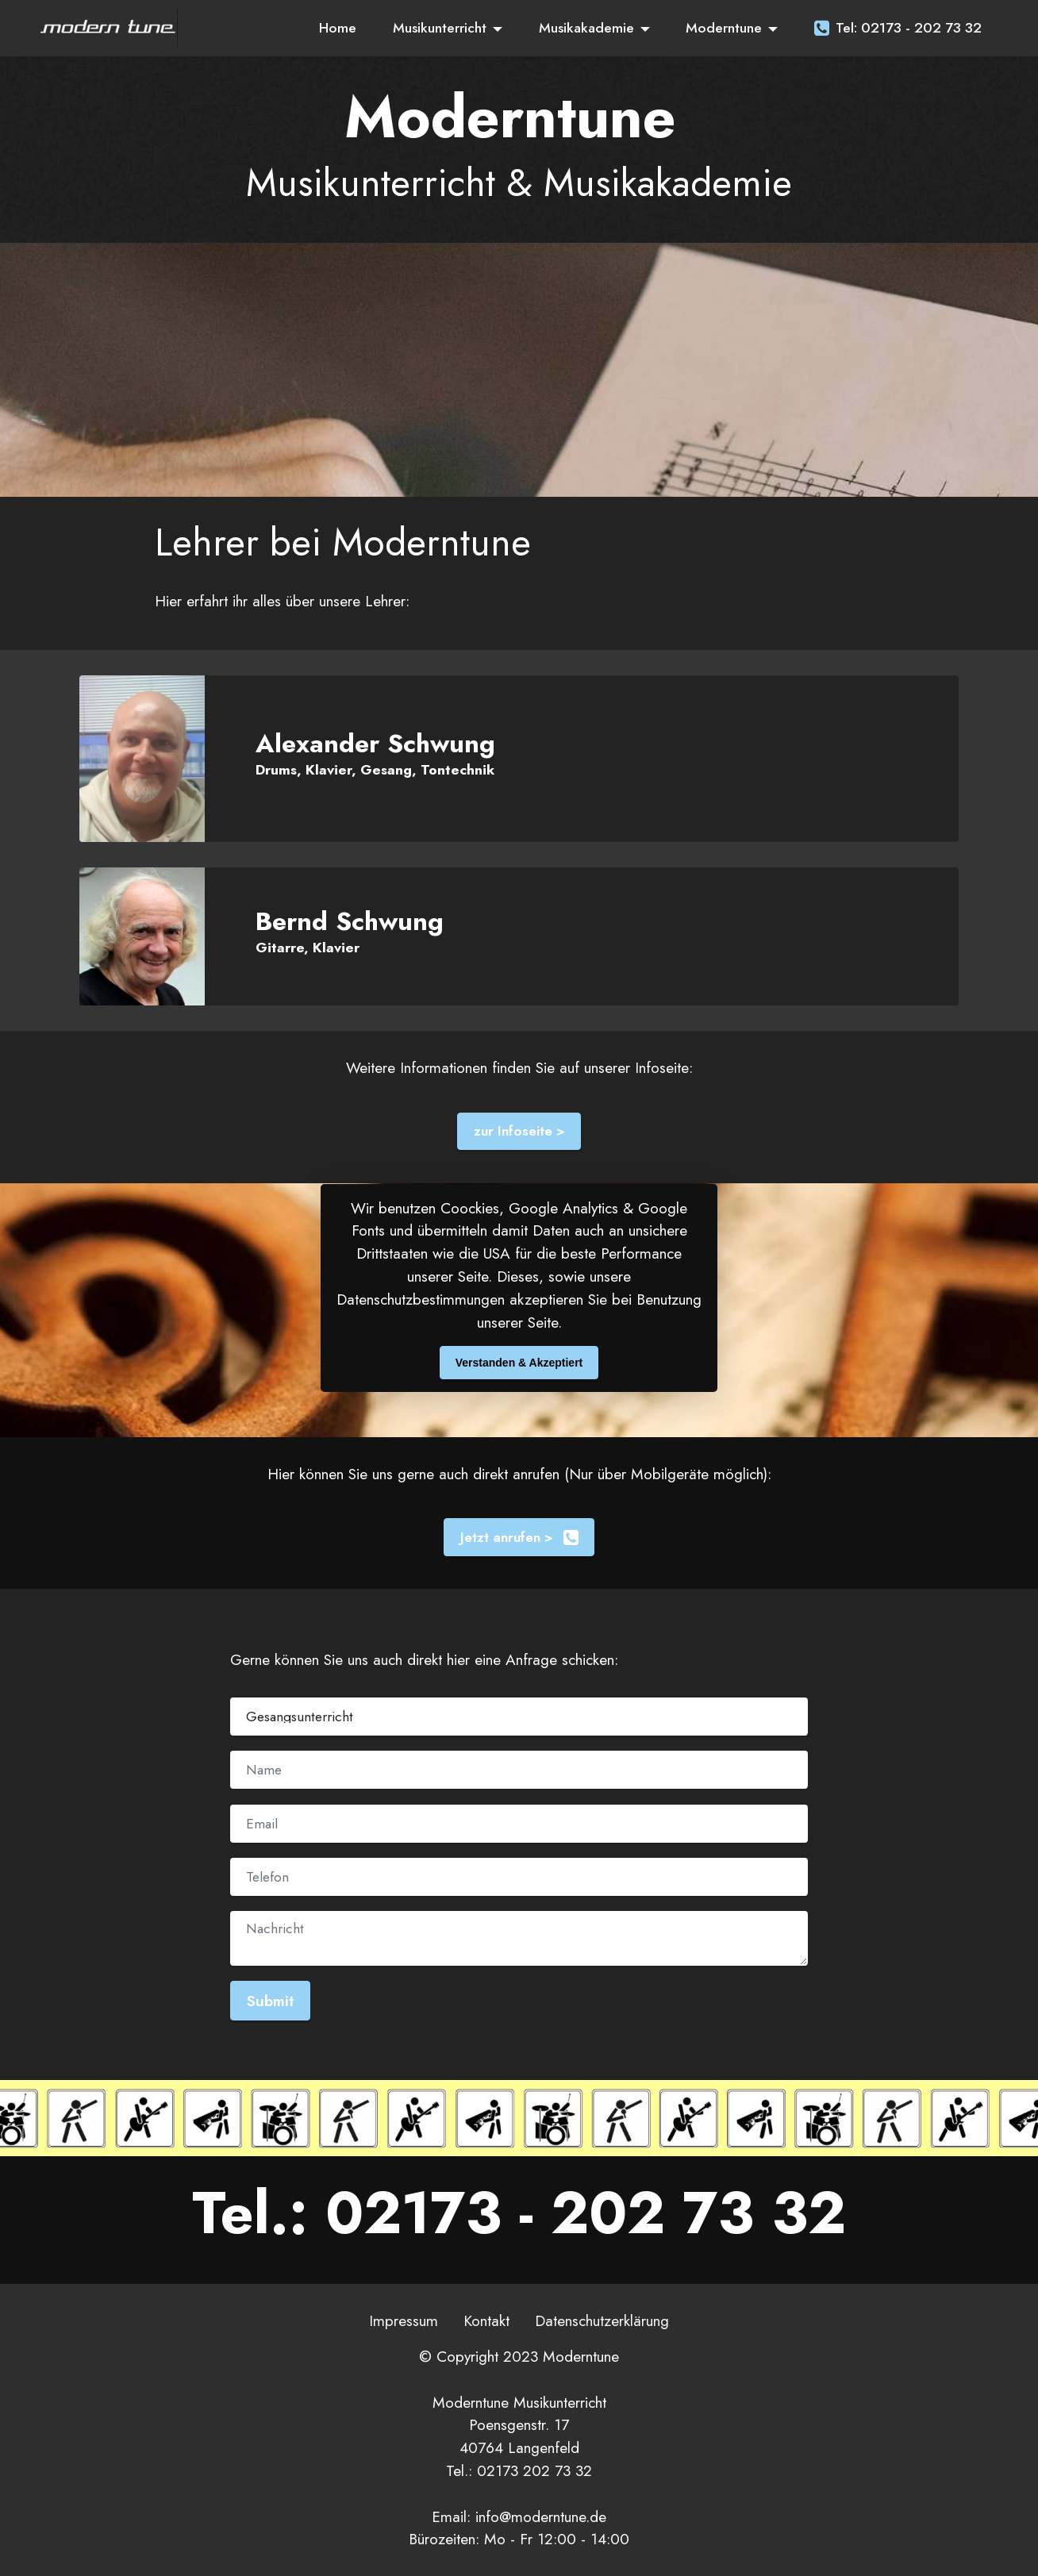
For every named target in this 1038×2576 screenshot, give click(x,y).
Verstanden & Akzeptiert (519, 1362)
